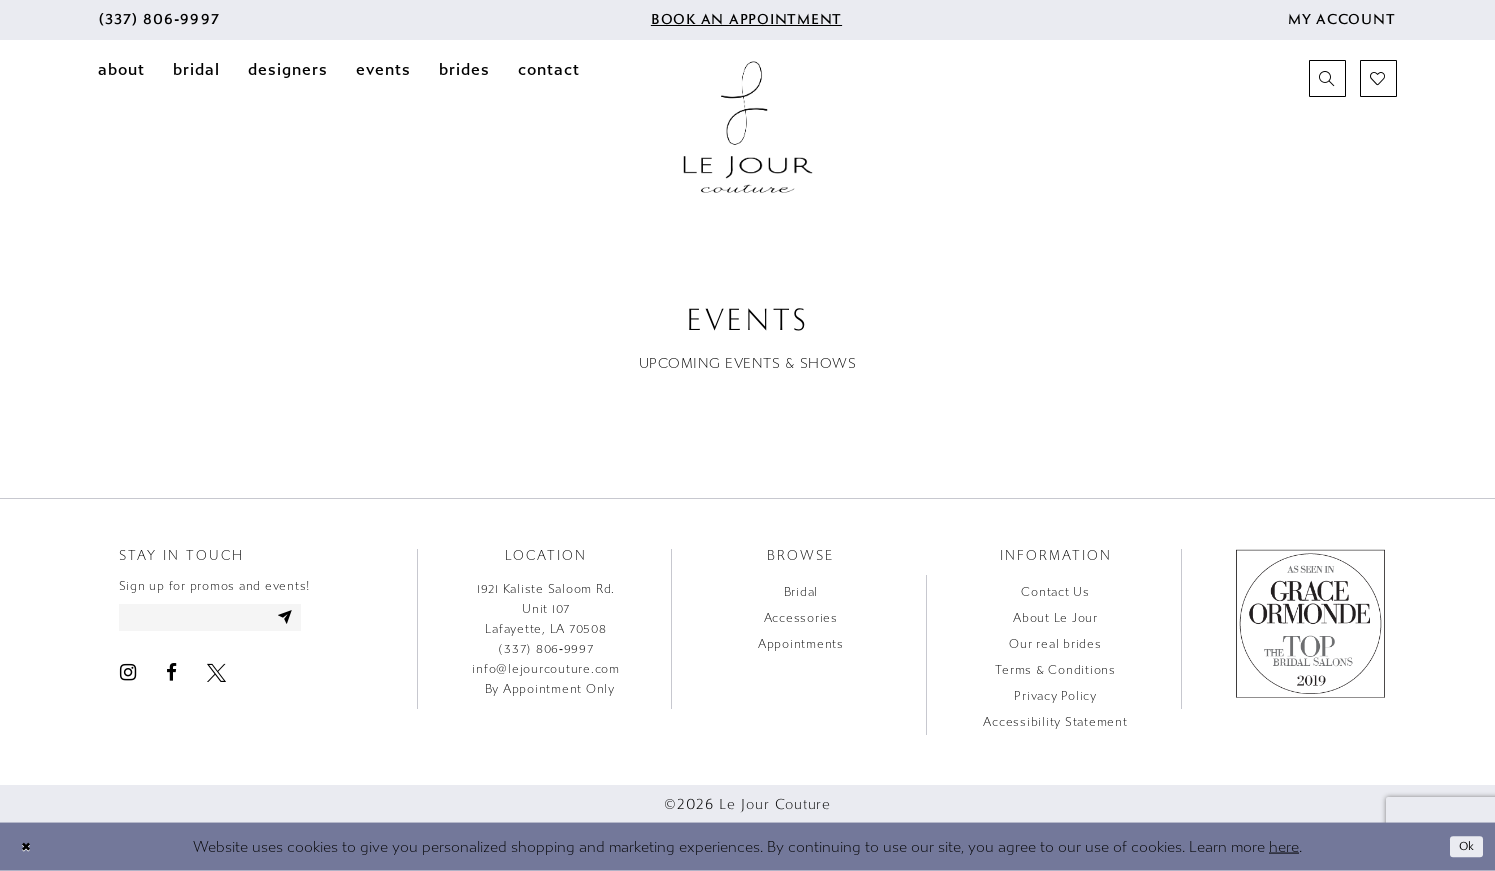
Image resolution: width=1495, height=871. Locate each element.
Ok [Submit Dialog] (1463, 845)
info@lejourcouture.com (546, 669)
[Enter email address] (231, 621)
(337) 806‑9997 (546, 649)
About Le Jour (1055, 618)
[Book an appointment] (745, 20)
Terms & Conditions (1055, 670)
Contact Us (1055, 592)
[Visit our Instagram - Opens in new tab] (128, 678)
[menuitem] (159, 20)
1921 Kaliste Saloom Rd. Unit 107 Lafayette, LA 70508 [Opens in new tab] (546, 609)
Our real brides (1055, 644)
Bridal (801, 592)
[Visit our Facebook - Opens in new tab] (171, 678)
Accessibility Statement (1055, 722)
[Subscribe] (325, 621)
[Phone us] (159, 20)
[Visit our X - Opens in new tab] (216, 678)
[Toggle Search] (1327, 78)
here (1284, 846)
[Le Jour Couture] (748, 127)
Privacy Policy (1055, 696)
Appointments (801, 644)
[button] (1342, 20)
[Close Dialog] (29, 846)
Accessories (801, 618)
